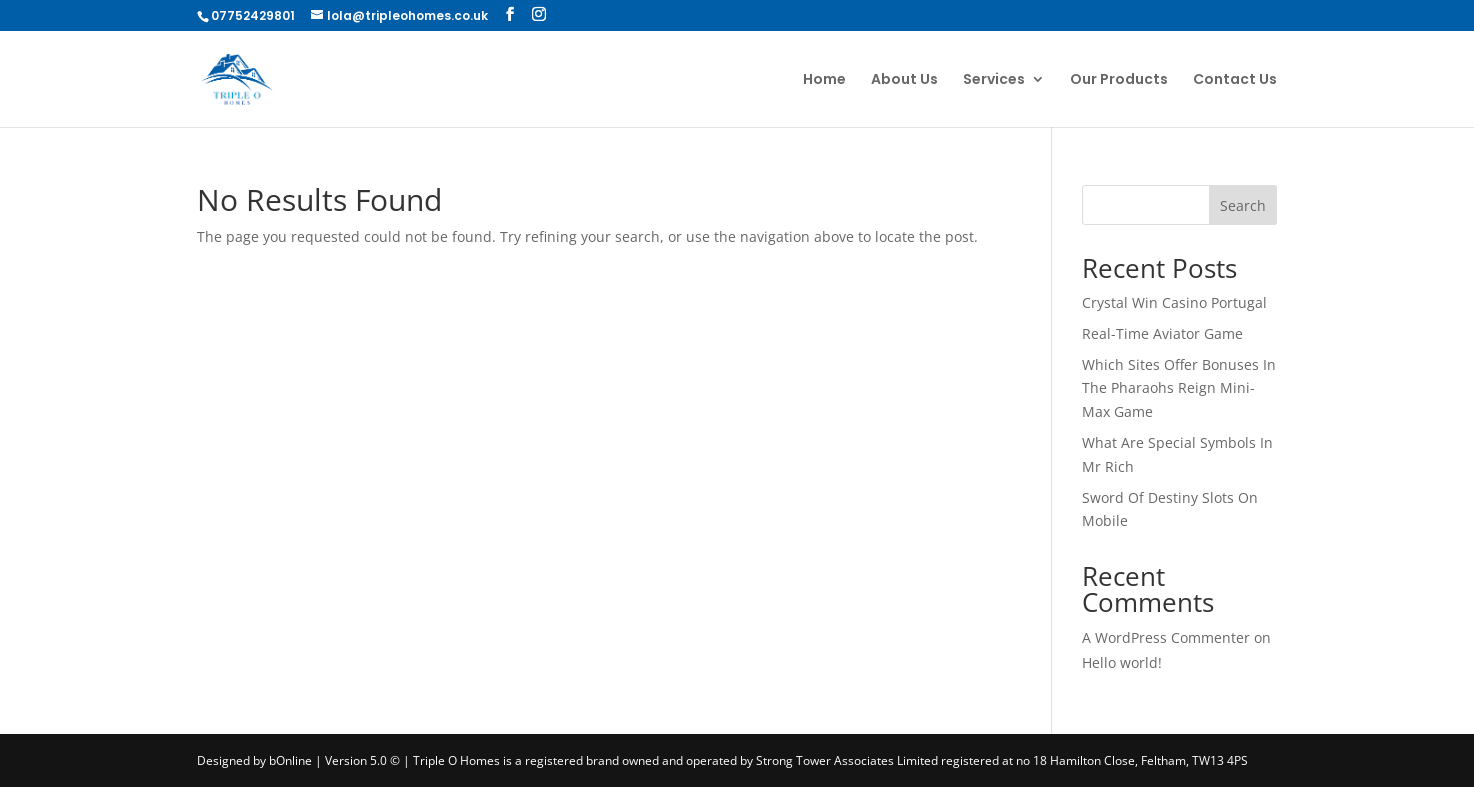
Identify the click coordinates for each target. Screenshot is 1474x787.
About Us (904, 80)
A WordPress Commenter (1166, 637)
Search (1243, 205)
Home (824, 80)
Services (994, 80)
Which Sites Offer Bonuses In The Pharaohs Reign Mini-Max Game (1179, 388)
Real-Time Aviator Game (1162, 333)
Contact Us (1235, 80)
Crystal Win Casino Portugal (1174, 302)
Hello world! (1122, 662)
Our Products (1119, 80)
